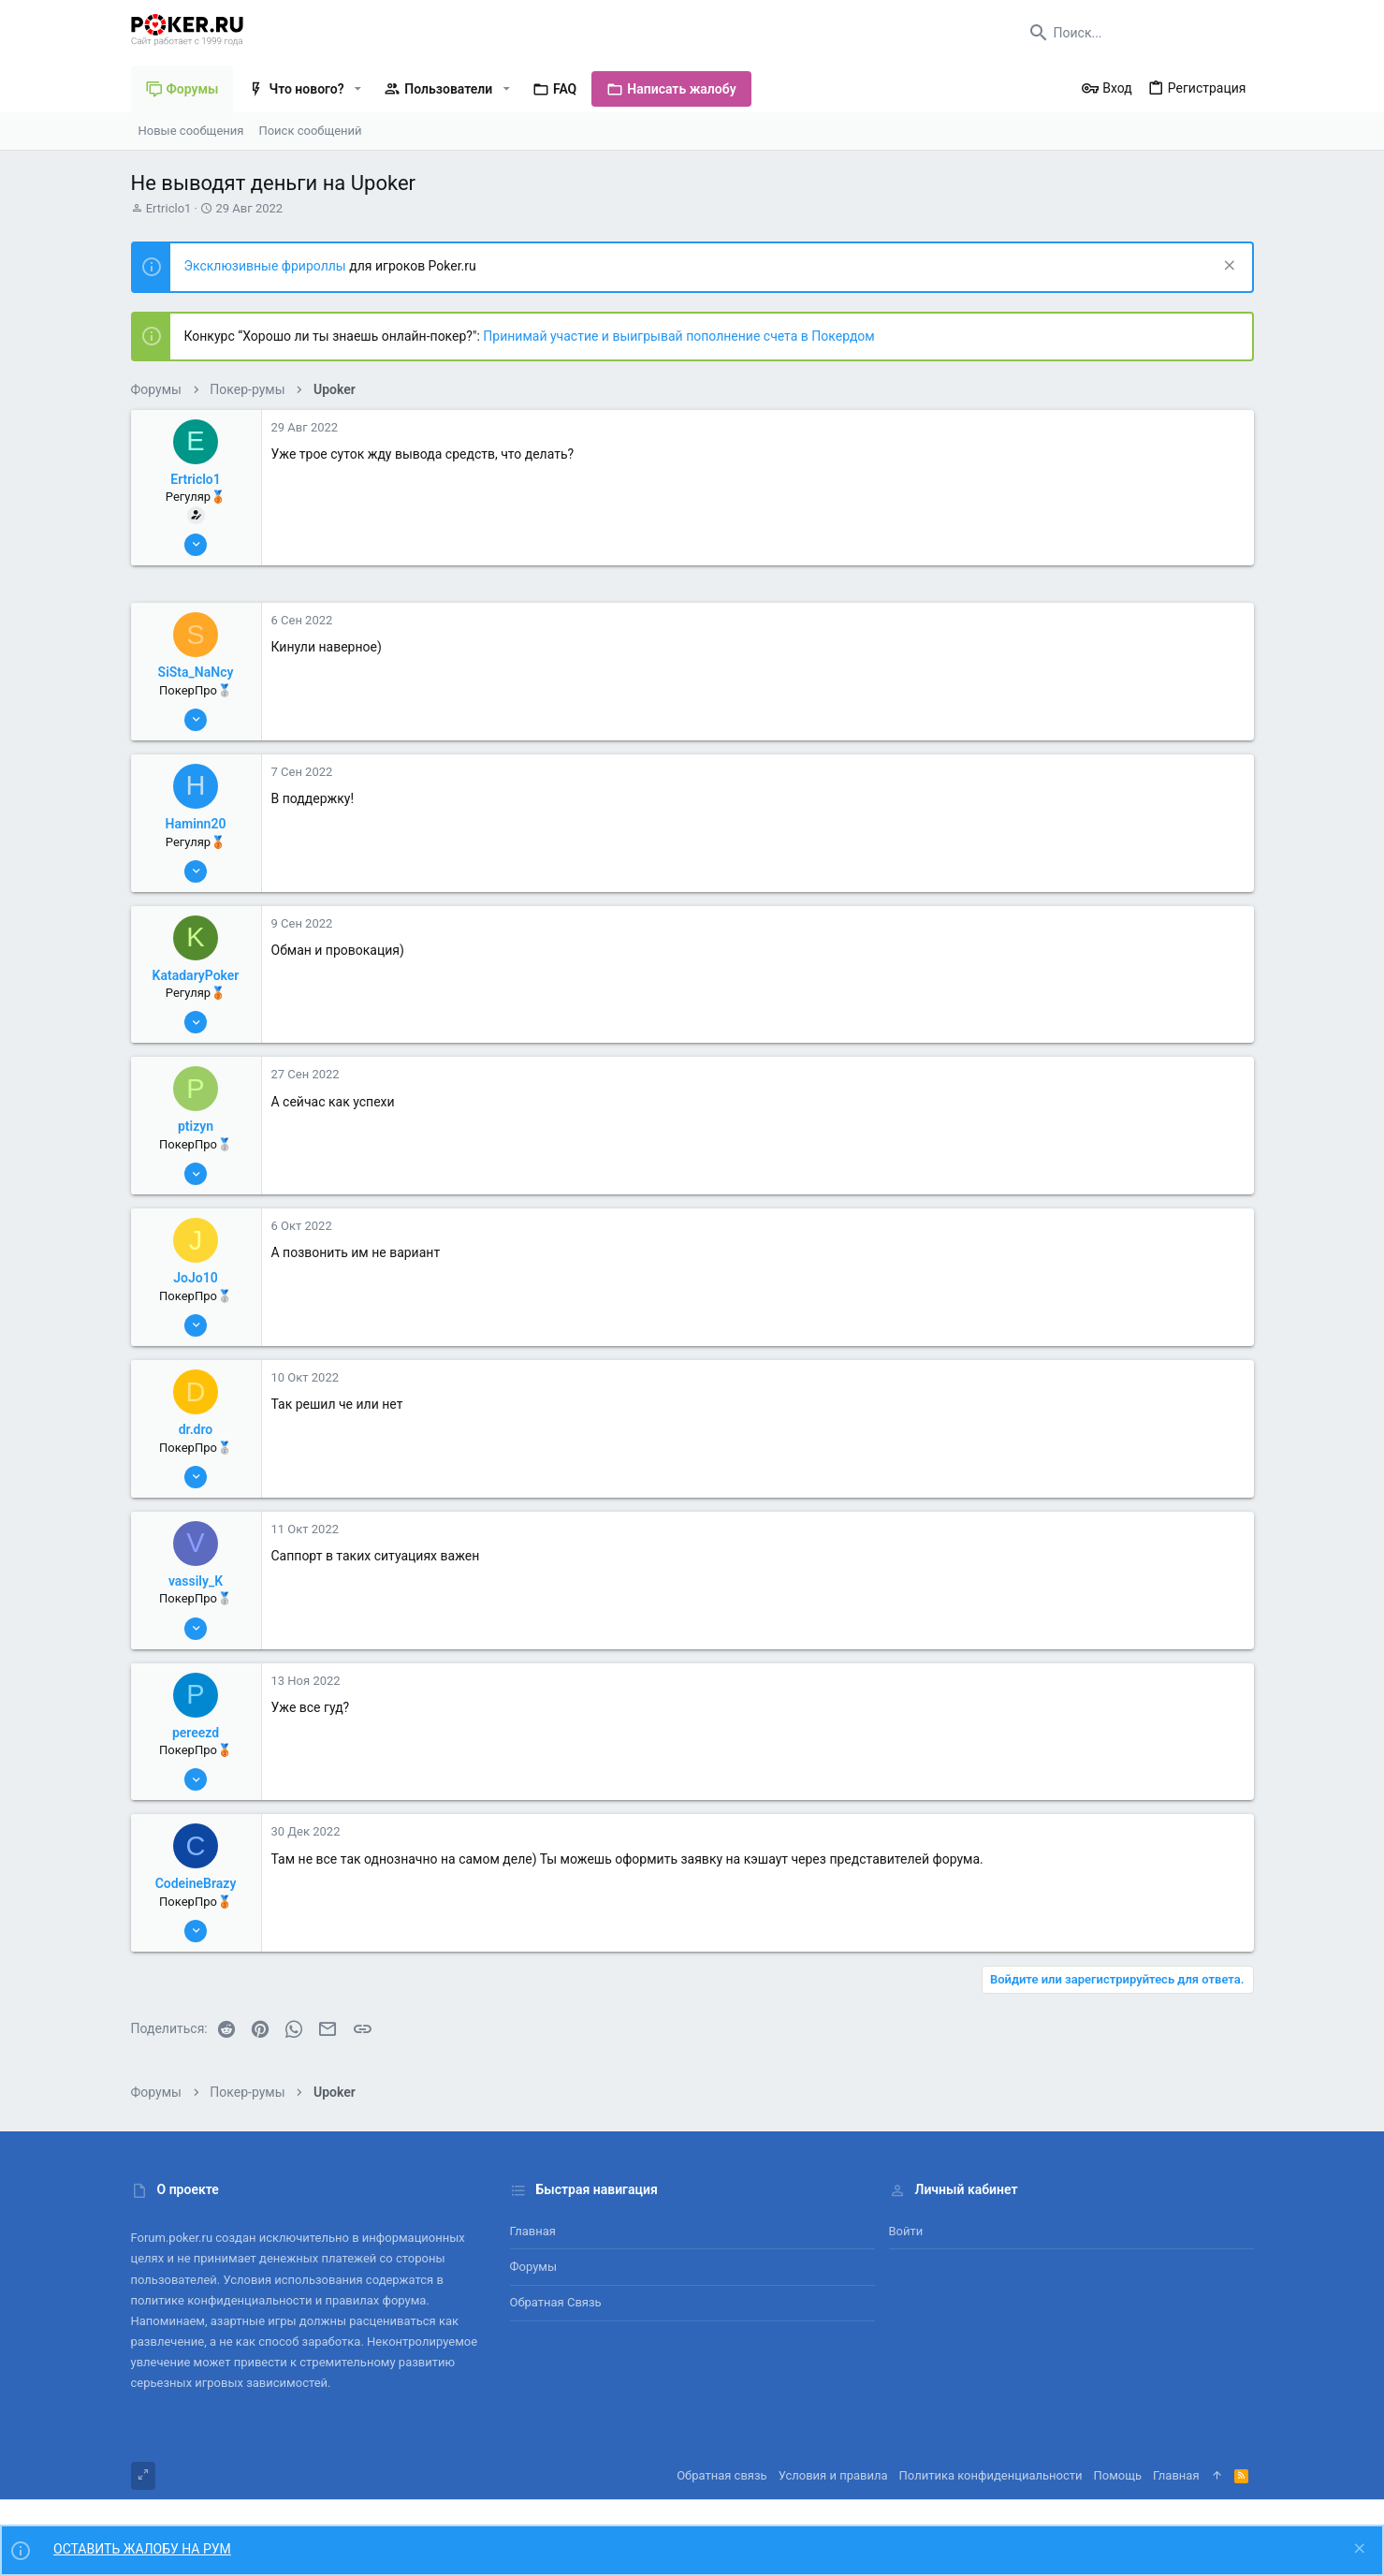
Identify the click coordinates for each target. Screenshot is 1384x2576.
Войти (906, 2231)
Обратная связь (556, 2302)
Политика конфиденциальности (991, 2475)
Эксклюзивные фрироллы (267, 265)
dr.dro (196, 1429)
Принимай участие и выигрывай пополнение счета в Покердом (678, 336)
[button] (358, 88)
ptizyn (195, 1126)
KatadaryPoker (196, 975)
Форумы (534, 2267)
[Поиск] (1137, 33)
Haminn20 (196, 823)
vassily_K (195, 1580)
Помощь (1118, 2475)
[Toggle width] (143, 2476)
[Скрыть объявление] (1227, 267)
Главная (533, 2231)
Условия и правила (833, 2475)
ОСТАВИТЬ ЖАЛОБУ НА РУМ (142, 2548)
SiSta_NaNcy (196, 672)
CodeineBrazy (196, 1883)
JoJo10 (195, 1277)
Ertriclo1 (169, 208)
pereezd (195, 1732)
